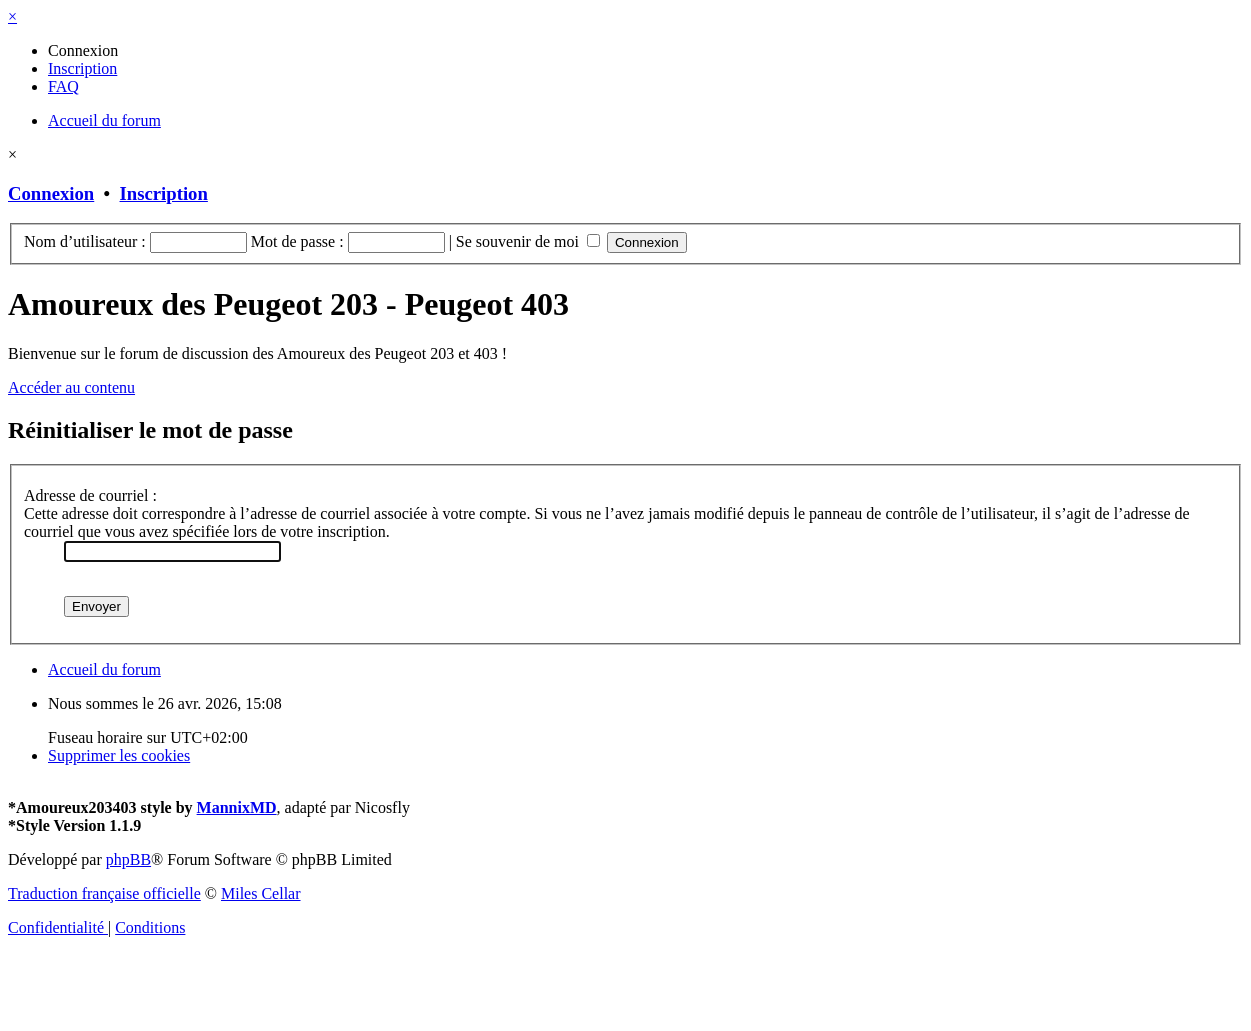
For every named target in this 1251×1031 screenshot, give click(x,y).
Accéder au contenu (71, 387)
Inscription (164, 193)
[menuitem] (83, 50)
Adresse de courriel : (90, 495)
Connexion (51, 193)
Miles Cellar (261, 893)
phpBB (128, 859)
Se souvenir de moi (528, 241)
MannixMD (237, 807)
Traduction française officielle (104, 893)
